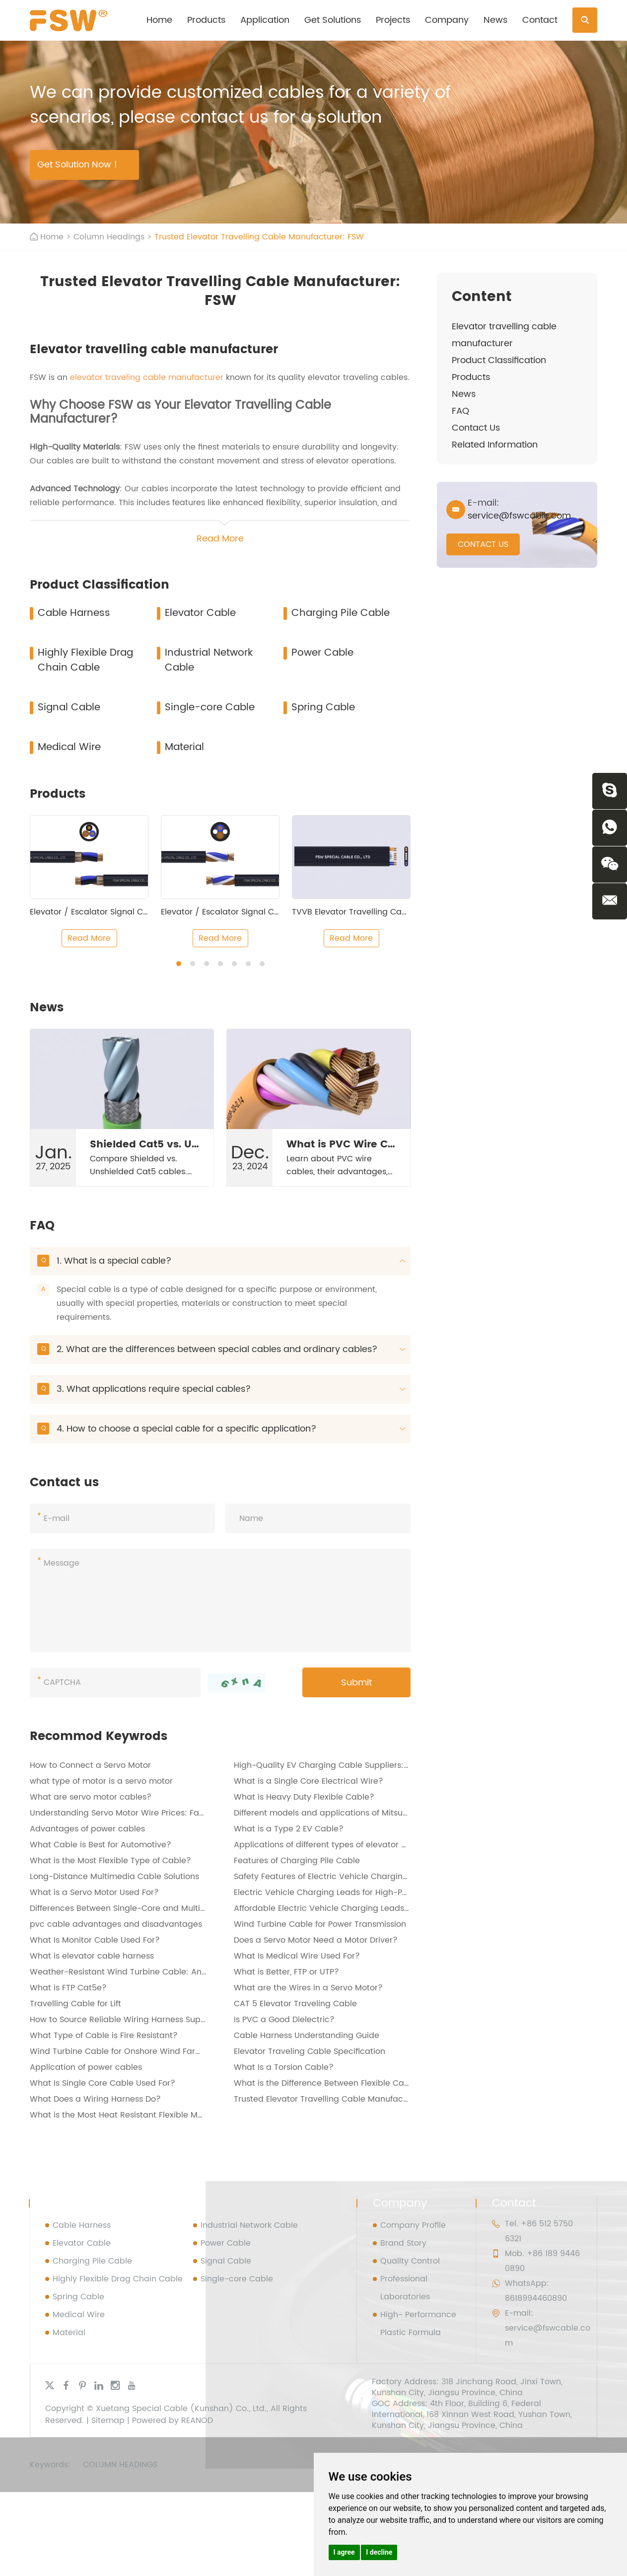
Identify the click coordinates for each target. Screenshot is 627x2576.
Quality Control (410, 2261)
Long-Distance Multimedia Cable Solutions (114, 1876)
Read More (89, 938)
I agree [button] (344, 2552)
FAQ (460, 411)
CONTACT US (483, 544)
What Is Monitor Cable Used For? (95, 1940)
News (495, 20)
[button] (178, 963)
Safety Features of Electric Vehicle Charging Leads (334, 1876)
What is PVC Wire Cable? (352, 1144)
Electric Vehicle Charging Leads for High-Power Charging (347, 1892)
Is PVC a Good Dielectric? (284, 2019)
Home (159, 20)
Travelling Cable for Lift (75, 2003)
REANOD (197, 2420)
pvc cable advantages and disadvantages (116, 1924)
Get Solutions (332, 20)
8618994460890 (536, 2298)
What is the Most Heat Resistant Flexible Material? (129, 2115)
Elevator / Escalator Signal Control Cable (111, 912)
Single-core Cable (210, 707)
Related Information (495, 445)
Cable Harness (74, 613)
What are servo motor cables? (90, 1797)
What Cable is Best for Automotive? (100, 1844)
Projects (393, 20)
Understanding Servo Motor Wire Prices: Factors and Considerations (164, 1813)
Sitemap (108, 2420)
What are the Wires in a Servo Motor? (308, 1987)
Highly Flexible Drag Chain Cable (85, 660)
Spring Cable (323, 707)
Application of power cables (86, 2067)
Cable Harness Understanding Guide (306, 2035)
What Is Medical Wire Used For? (297, 1956)
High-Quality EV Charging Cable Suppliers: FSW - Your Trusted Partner (373, 1765)
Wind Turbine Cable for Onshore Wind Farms (118, 2051)
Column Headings (108, 236)
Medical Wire (69, 747)
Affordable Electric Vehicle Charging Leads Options (335, 1908)
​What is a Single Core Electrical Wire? (308, 1781)
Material (184, 747)
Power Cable (322, 653)
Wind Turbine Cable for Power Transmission (320, 1924)
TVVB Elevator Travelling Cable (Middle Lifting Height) (399, 912)
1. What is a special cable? (221, 1261)
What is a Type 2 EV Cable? (289, 1828)
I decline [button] (379, 2552)
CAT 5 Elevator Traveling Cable (295, 2003)
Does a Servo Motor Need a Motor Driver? (316, 1940)
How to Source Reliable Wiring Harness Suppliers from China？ (153, 2019)
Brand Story (403, 2243)
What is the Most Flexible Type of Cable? (110, 1860)
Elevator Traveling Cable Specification (309, 2051)
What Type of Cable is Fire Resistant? (104, 2035)
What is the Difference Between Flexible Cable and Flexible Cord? (363, 2083)
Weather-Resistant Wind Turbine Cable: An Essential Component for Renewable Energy (203, 1972)
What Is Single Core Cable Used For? (102, 2083)
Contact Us (476, 428)
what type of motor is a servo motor (101, 1781)
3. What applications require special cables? (221, 1389)
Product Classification (499, 360)
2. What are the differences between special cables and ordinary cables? (221, 1349)
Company (447, 20)
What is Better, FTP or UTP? (286, 1972)
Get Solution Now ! (77, 164)
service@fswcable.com (519, 516)
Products (206, 20)
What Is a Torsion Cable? (284, 2067)
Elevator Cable (200, 613)
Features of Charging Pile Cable (297, 1860)
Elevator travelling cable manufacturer (504, 335)
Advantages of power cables (87, 1828)
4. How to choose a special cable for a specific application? (221, 1429)
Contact (539, 20)
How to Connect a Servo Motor (90, 1765)
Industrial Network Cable (209, 660)
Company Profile (413, 2225)
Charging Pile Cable (340, 613)
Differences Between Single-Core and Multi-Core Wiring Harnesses (162, 1908)
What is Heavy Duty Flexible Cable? (304, 1797)
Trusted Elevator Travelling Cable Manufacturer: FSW (259, 236)
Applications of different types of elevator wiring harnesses (351, 1844)
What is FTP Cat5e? (68, 1987)
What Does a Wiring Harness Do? (95, 2099)
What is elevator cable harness (92, 1956)
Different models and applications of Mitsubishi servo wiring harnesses (374, 1813)
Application (264, 20)
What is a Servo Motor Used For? (94, 1892)
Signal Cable (69, 707)
